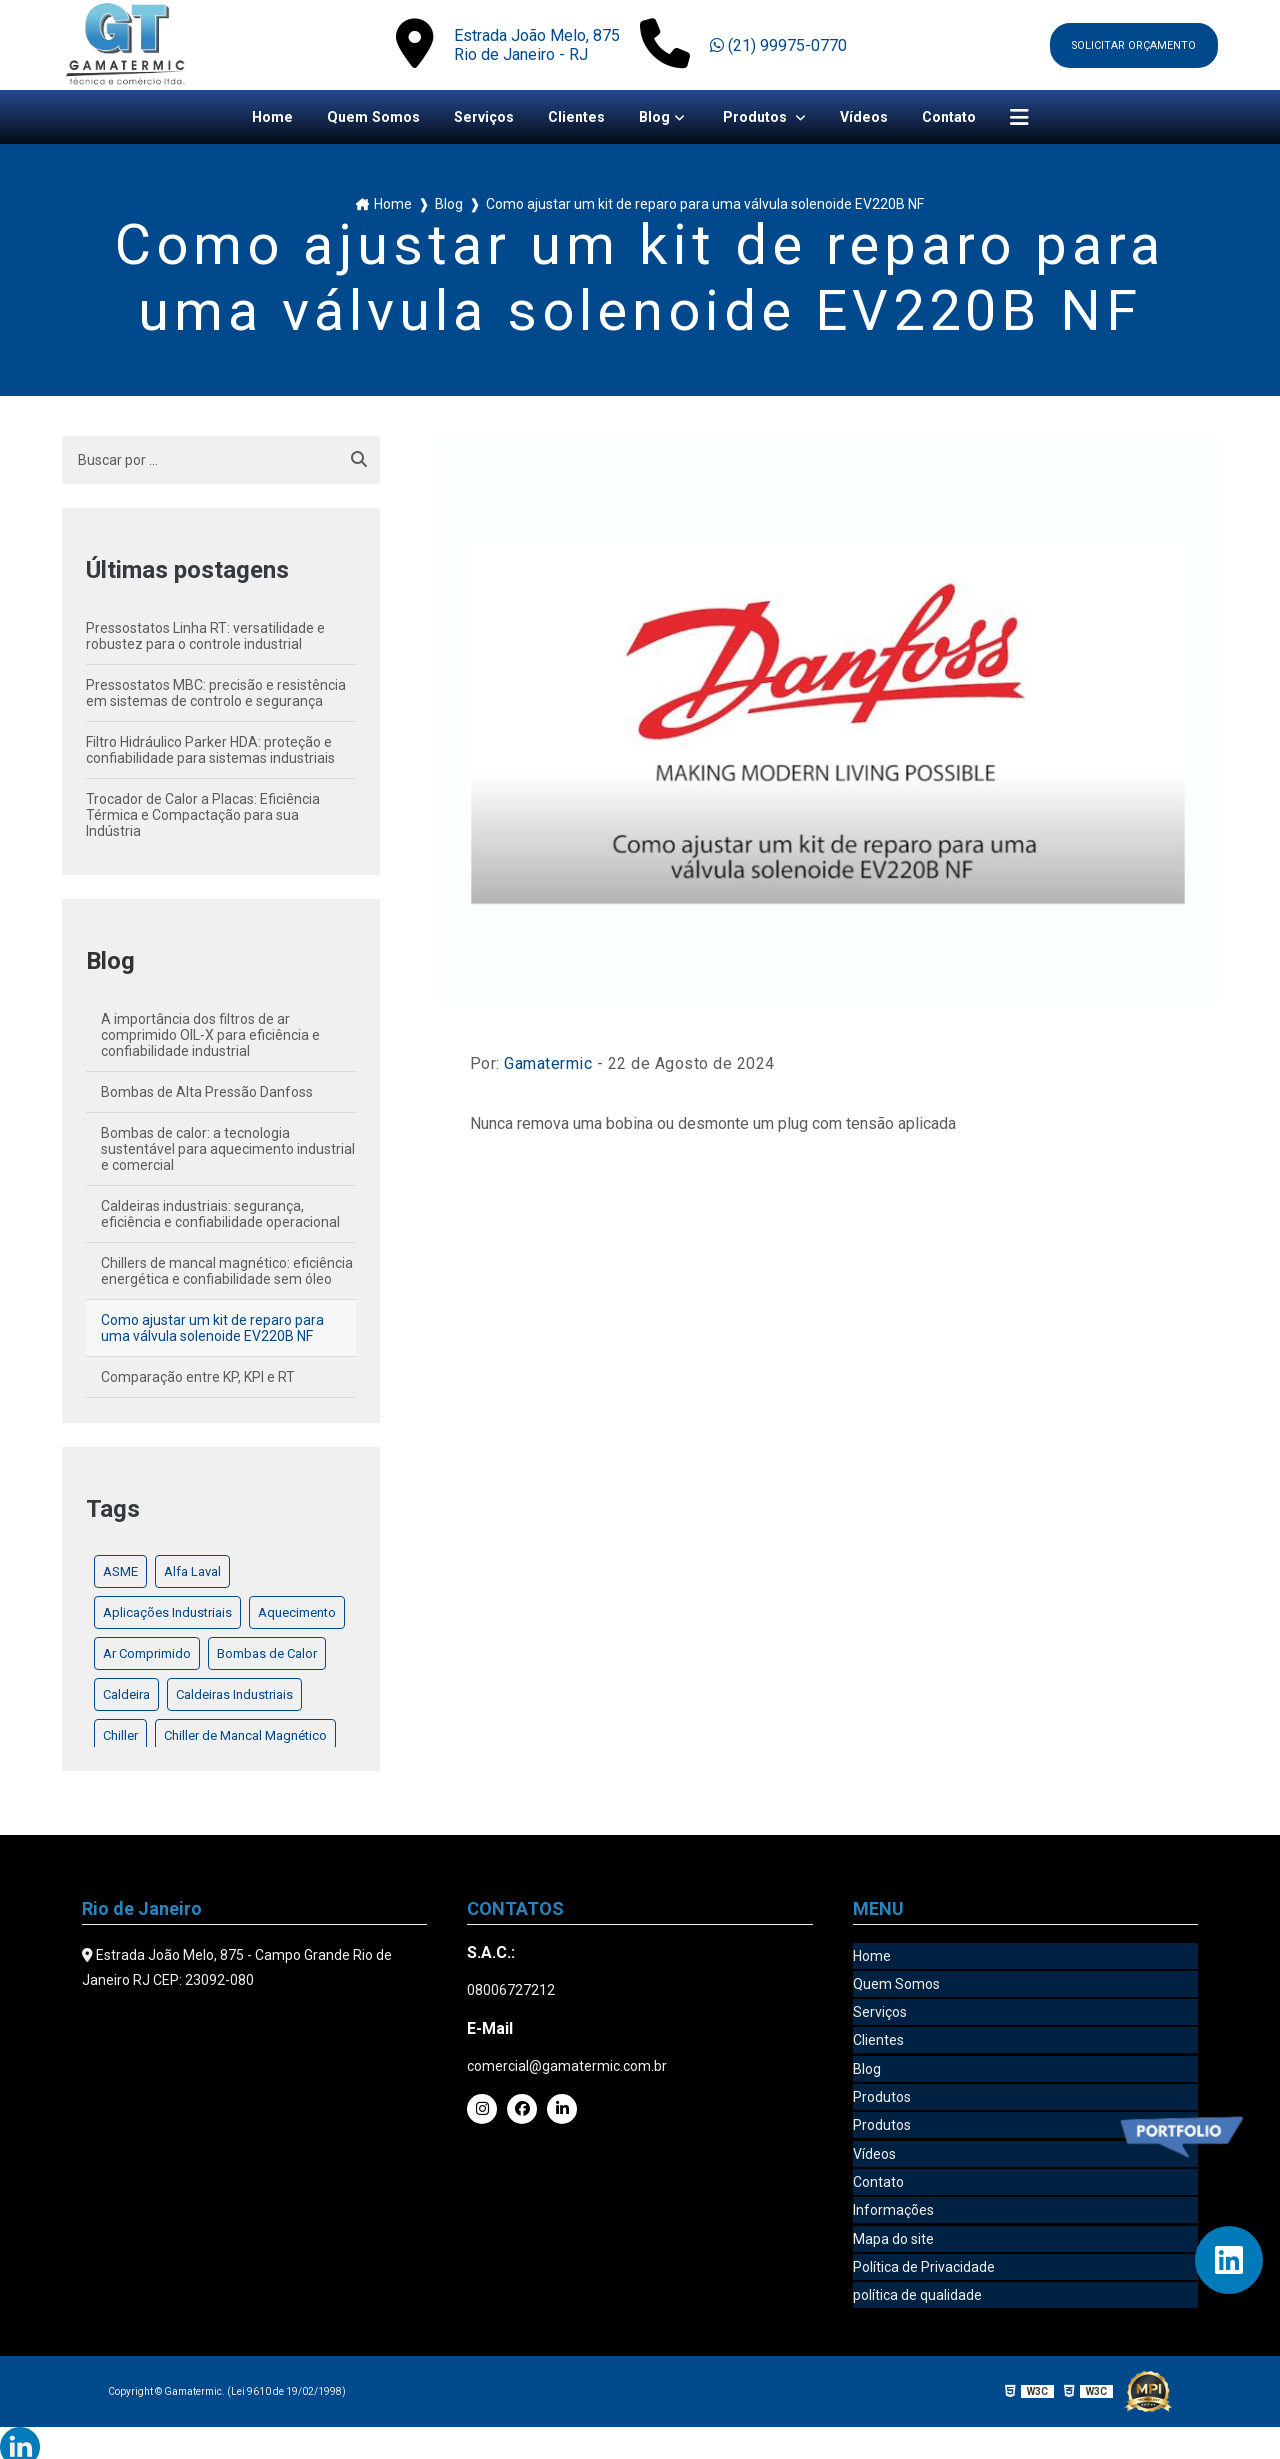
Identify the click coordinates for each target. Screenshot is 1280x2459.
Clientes (575, 118)
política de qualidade (917, 2271)
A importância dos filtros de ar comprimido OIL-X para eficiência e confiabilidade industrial (210, 1038)
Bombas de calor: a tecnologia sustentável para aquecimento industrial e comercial (228, 1152)
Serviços (476, 118)
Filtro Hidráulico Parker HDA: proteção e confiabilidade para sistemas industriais (210, 753)
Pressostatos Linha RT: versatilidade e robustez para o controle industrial (205, 639)
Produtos (765, 118)
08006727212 (511, 1993)
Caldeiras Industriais (234, 1697)
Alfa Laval (192, 1574)
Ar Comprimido (147, 1656)
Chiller (120, 1738)
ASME (120, 1574)
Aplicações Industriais (167, 1615)
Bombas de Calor (267, 1656)
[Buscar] (359, 463)
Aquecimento (297, 1615)
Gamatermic (548, 1066)
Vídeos (878, 118)
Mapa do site (893, 2219)
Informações (893, 2193)
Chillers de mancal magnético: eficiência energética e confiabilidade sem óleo (227, 1274)
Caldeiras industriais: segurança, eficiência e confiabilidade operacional (220, 1217)
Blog (658, 118)
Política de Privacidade (924, 2245)
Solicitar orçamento (1128, 45)
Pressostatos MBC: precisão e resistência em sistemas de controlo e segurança (216, 696)
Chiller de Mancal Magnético (245, 1738)
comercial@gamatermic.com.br (567, 2069)
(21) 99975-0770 (772, 45)
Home (249, 118)
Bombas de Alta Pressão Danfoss (207, 1095)
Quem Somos (357, 118)
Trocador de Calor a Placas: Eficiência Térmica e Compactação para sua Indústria (203, 818)
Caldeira (126, 1697)
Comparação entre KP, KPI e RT (198, 1380)
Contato (968, 118)
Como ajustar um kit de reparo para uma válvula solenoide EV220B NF (212, 1331)
